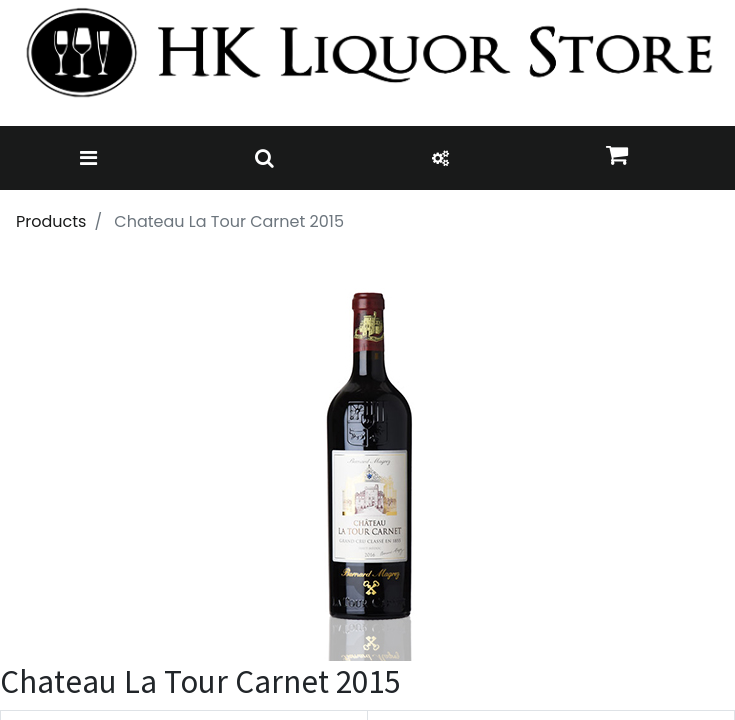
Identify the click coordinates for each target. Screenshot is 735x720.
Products (51, 221)
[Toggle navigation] (88, 158)
